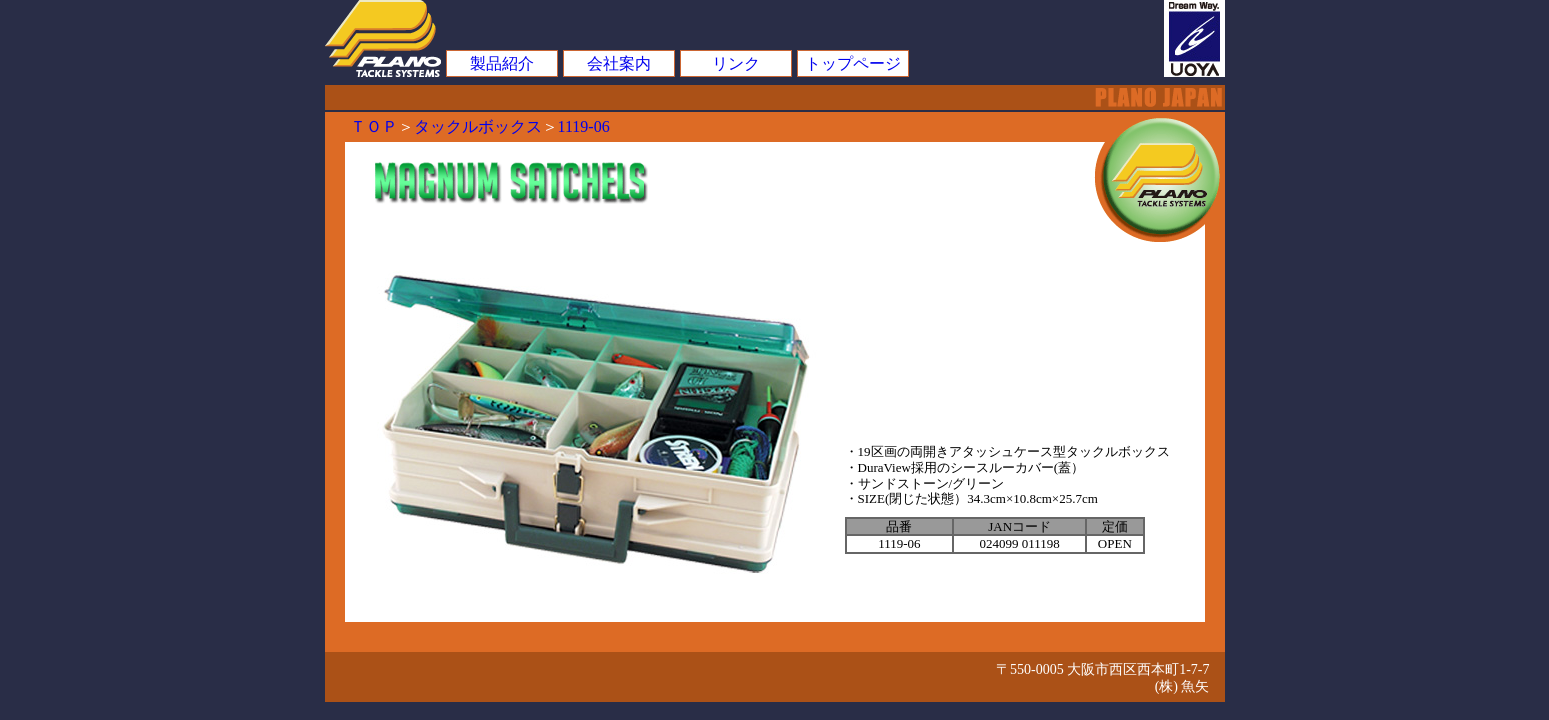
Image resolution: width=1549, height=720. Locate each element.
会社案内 (619, 63)
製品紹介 (502, 63)
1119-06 (584, 126)
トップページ (853, 63)
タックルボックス (478, 126)
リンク (736, 63)
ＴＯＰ (374, 126)
